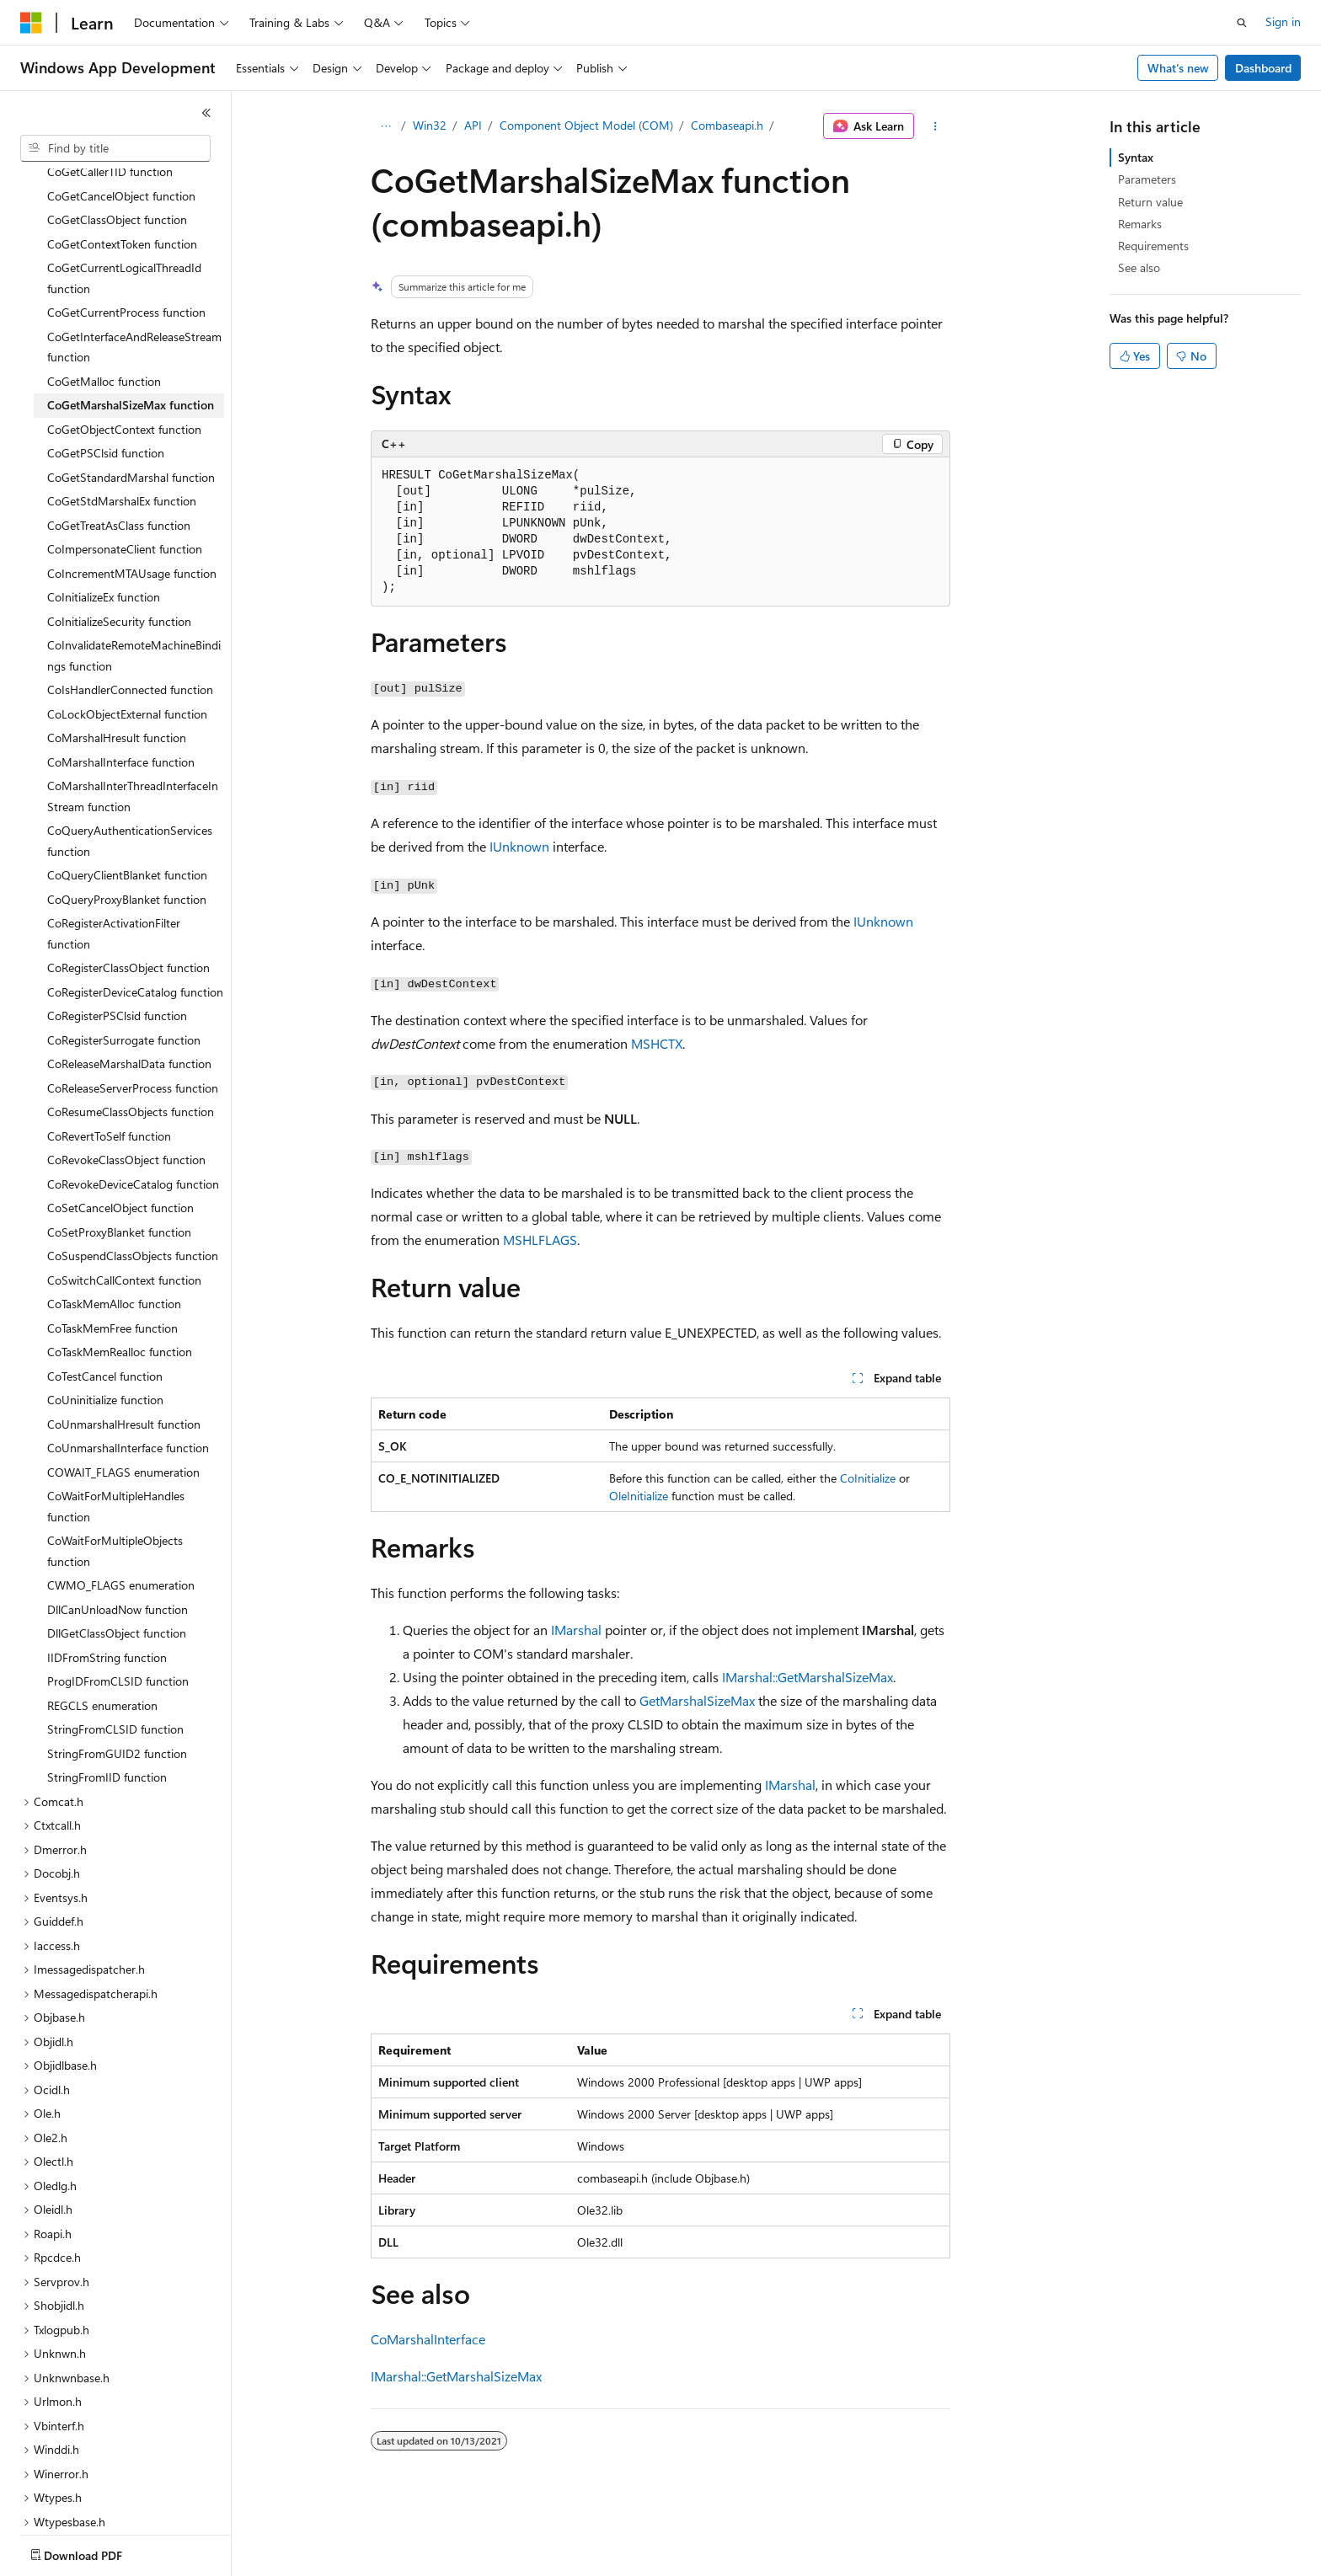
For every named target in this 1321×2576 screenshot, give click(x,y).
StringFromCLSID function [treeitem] (115, 1671)
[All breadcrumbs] (385, 126)
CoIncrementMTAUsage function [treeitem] (132, 515)
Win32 (430, 125)
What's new (1178, 68)
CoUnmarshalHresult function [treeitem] (124, 1366)
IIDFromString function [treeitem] (107, 1599)
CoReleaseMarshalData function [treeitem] (129, 1005)
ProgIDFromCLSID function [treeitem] (118, 1623)
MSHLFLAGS (540, 1239)
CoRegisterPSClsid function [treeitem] (117, 957)
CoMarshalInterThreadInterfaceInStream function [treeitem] (132, 737)
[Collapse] (206, 113)
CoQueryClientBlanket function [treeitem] (127, 817)
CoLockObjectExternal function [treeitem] (127, 656)
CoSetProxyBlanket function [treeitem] (119, 1174)
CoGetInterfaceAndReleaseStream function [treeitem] (134, 288)
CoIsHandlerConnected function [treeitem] (130, 631)
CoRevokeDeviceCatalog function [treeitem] (133, 1126)
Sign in (1283, 21)
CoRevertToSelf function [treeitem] (109, 1078)
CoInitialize (868, 1478)
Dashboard (1263, 68)
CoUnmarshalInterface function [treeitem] (128, 1390)
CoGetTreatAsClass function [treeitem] (118, 467)
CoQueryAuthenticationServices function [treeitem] (129, 782)
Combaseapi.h (727, 125)
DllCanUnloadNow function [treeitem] (117, 1551)
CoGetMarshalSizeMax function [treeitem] (130, 347)
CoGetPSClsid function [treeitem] (105, 395)
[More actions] (935, 126)
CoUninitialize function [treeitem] (105, 1341)
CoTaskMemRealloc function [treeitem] (119, 1293)
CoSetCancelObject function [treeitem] (120, 1149)
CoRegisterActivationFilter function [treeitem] (113, 875)
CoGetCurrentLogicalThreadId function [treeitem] (124, 219)
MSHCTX (656, 1043)
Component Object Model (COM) (586, 125)
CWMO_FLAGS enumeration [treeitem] (121, 1527)
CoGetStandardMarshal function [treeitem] (131, 419)
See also (1139, 267)
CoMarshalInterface (428, 2339)
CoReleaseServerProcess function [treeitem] (132, 1030)
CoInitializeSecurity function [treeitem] (119, 563)
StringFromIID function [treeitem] (107, 1719)
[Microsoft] (31, 23)
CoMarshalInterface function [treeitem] (121, 704)
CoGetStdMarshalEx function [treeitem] (121, 443)
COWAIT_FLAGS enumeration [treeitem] (123, 1414)
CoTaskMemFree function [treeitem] (112, 1270)
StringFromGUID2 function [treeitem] (117, 1695)
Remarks (1140, 224)
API (473, 125)
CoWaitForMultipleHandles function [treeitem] (116, 1448)
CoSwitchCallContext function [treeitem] (124, 1222)
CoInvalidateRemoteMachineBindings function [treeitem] (134, 597)
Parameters (1147, 179)
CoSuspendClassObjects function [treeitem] (132, 1197)
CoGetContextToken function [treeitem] (122, 186)
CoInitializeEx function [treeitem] (103, 539)
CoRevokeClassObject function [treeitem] (126, 1101)
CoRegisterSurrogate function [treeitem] (124, 982)
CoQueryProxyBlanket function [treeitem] (126, 841)
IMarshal (576, 1629)
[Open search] (1242, 23)
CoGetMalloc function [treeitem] (104, 323)
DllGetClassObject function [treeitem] (116, 1575)
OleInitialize (638, 1496)
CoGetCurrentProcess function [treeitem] (126, 254)
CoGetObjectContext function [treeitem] (124, 371)
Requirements (1153, 246)
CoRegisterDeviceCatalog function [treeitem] (135, 934)
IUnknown (519, 846)
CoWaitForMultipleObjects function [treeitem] (115, 1492)
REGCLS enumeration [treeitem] (102, 1647)
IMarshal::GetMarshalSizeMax (807, 1677)
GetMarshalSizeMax (697, 1700)
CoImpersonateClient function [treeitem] (124, 491)
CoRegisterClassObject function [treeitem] (128, 909)
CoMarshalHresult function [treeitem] (116, 679)
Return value (1150, 202)
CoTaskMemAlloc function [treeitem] (114, 1245)
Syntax (1135, 157)
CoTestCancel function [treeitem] (105, 1318)
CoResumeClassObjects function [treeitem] (130, 1053)
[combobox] (115, 148)
